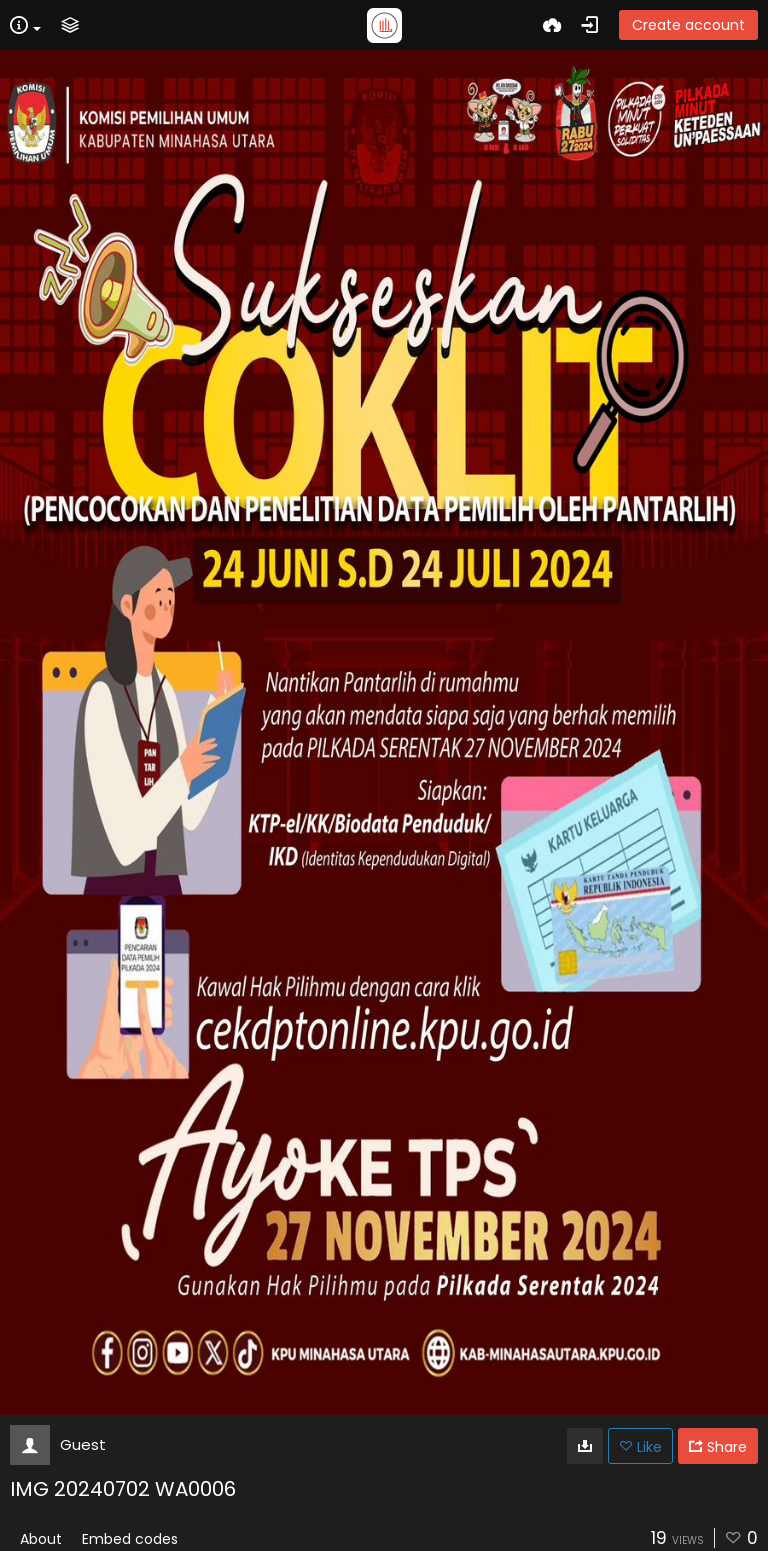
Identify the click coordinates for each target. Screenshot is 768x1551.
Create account (688, 25)
